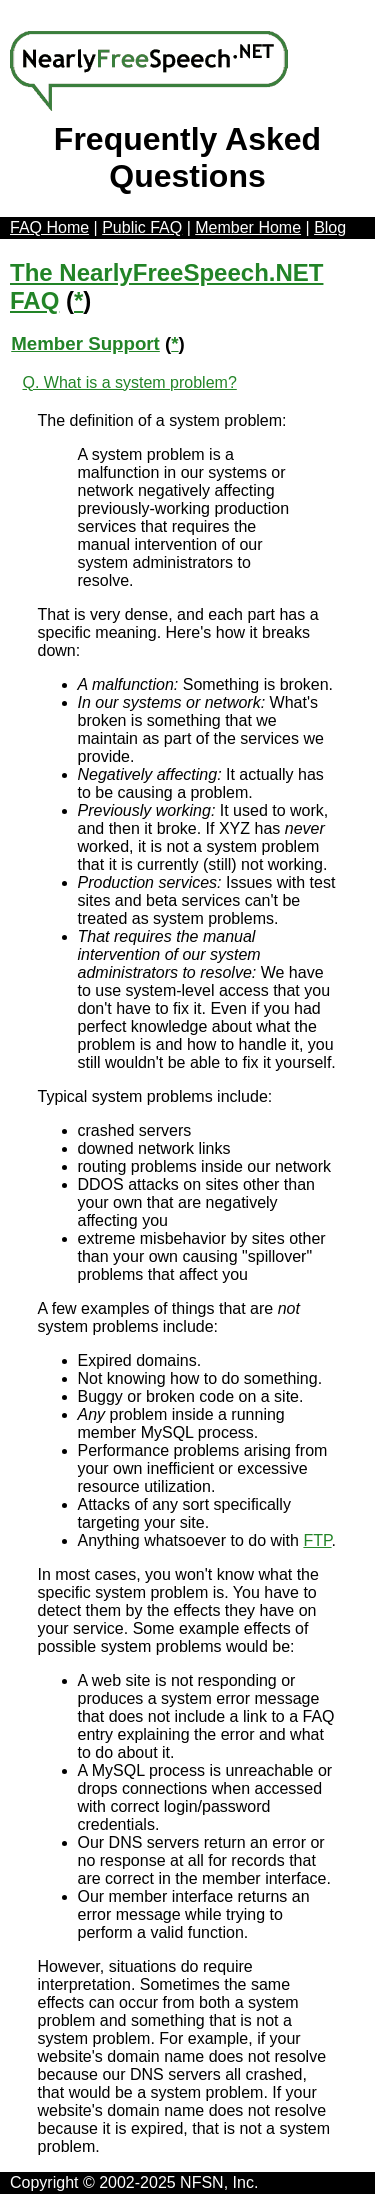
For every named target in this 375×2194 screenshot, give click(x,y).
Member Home (248, 227)
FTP (317, 1540)
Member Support (85, 343)
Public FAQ (142, 227)
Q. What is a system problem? (130, 382)
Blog (330, 227)
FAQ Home (49, 227)
